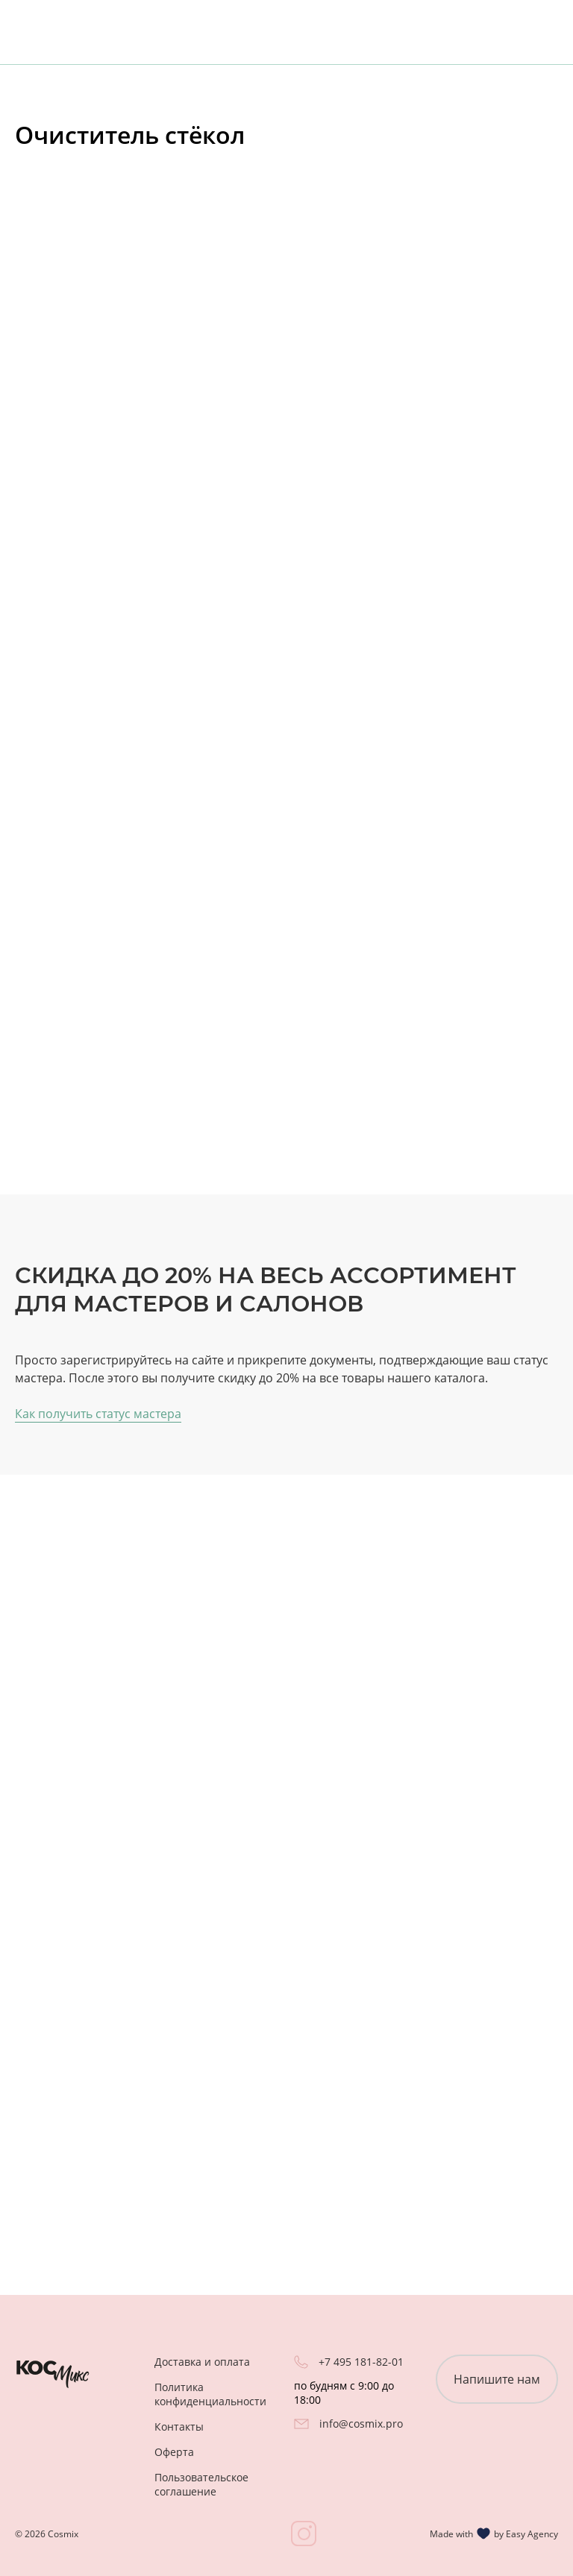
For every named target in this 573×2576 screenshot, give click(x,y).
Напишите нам (497, 2379)
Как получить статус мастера (98, 1413)
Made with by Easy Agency (494, 2533)
